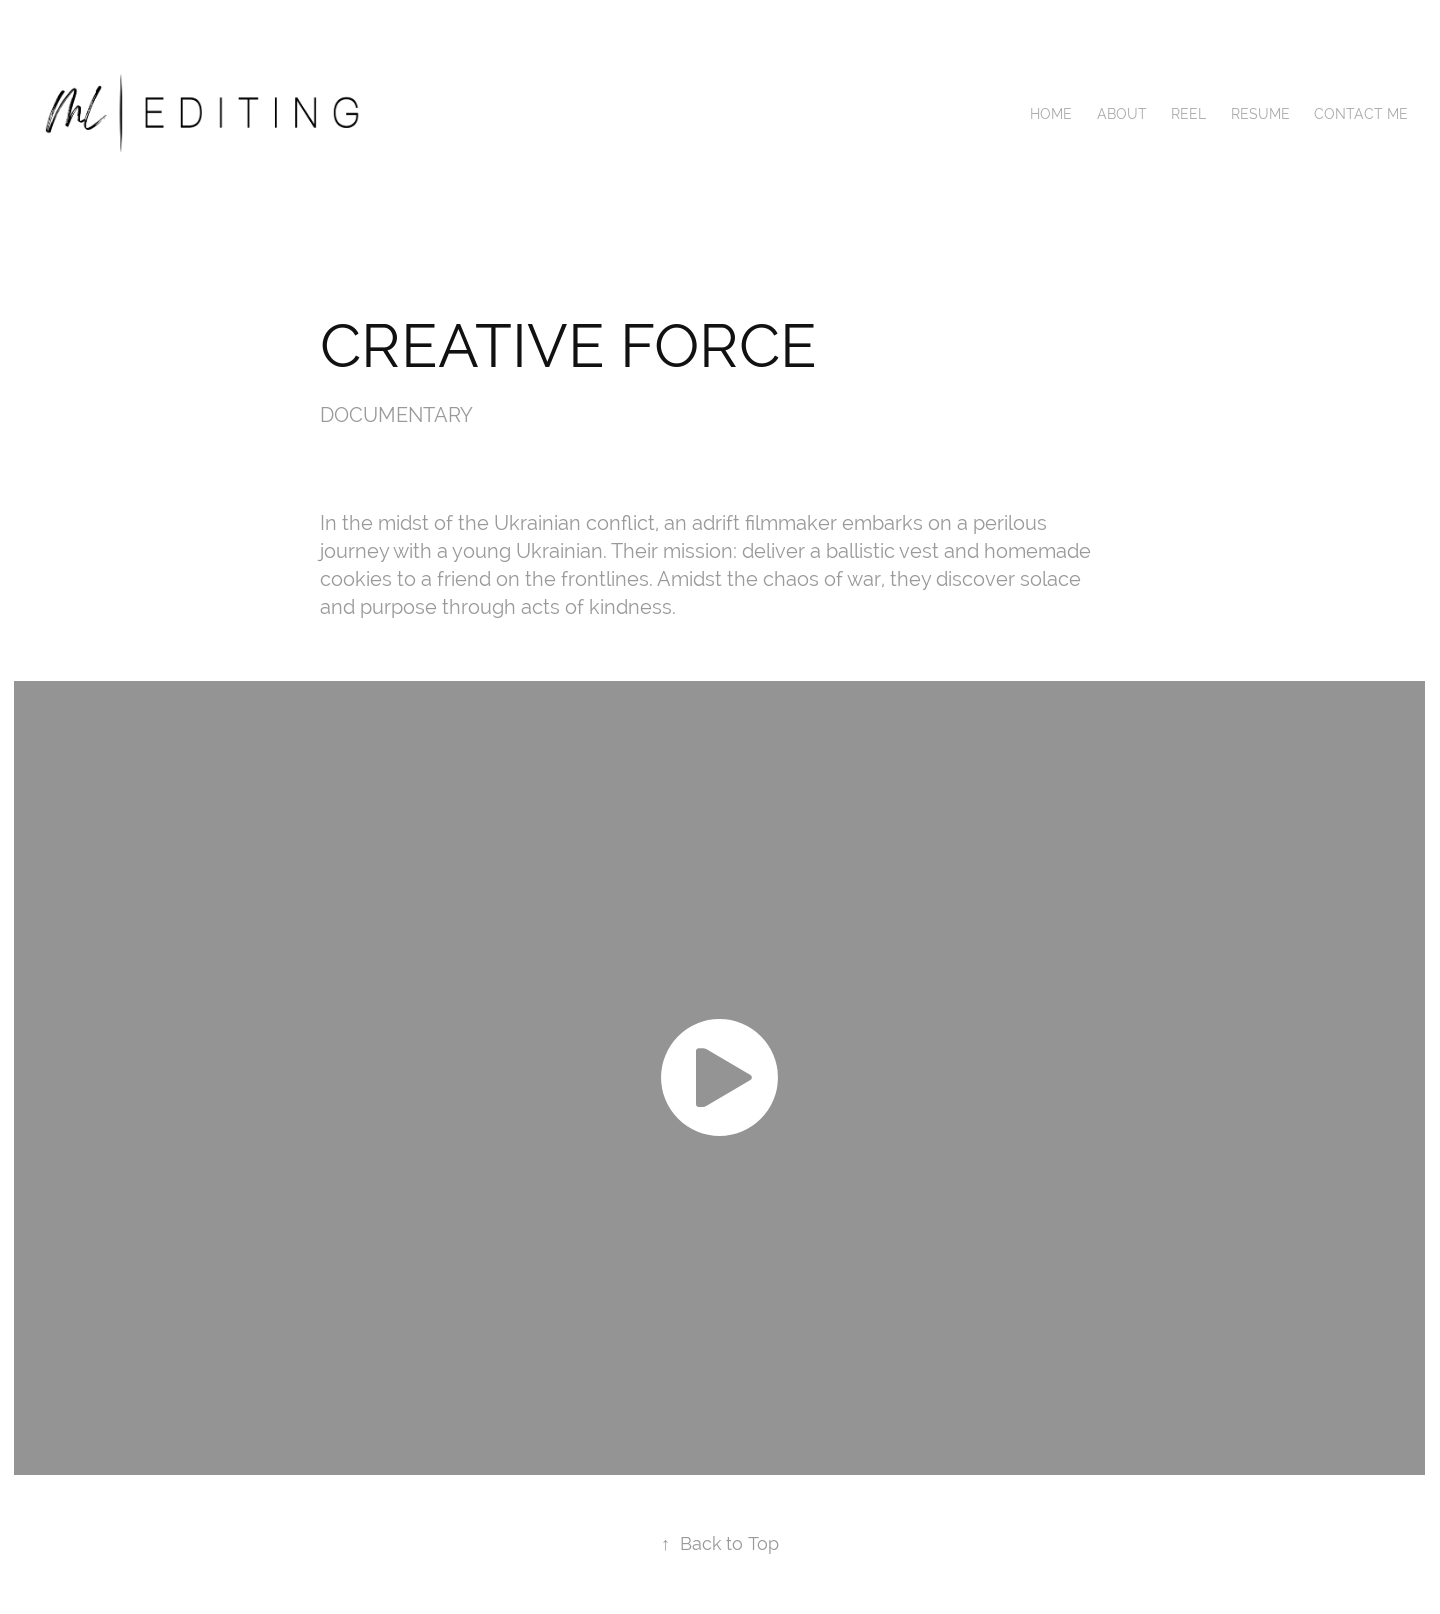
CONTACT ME (1361, 114)
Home (1051, 114)
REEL (1188, 114)
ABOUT (1122, 114)
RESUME (1260, 114)
